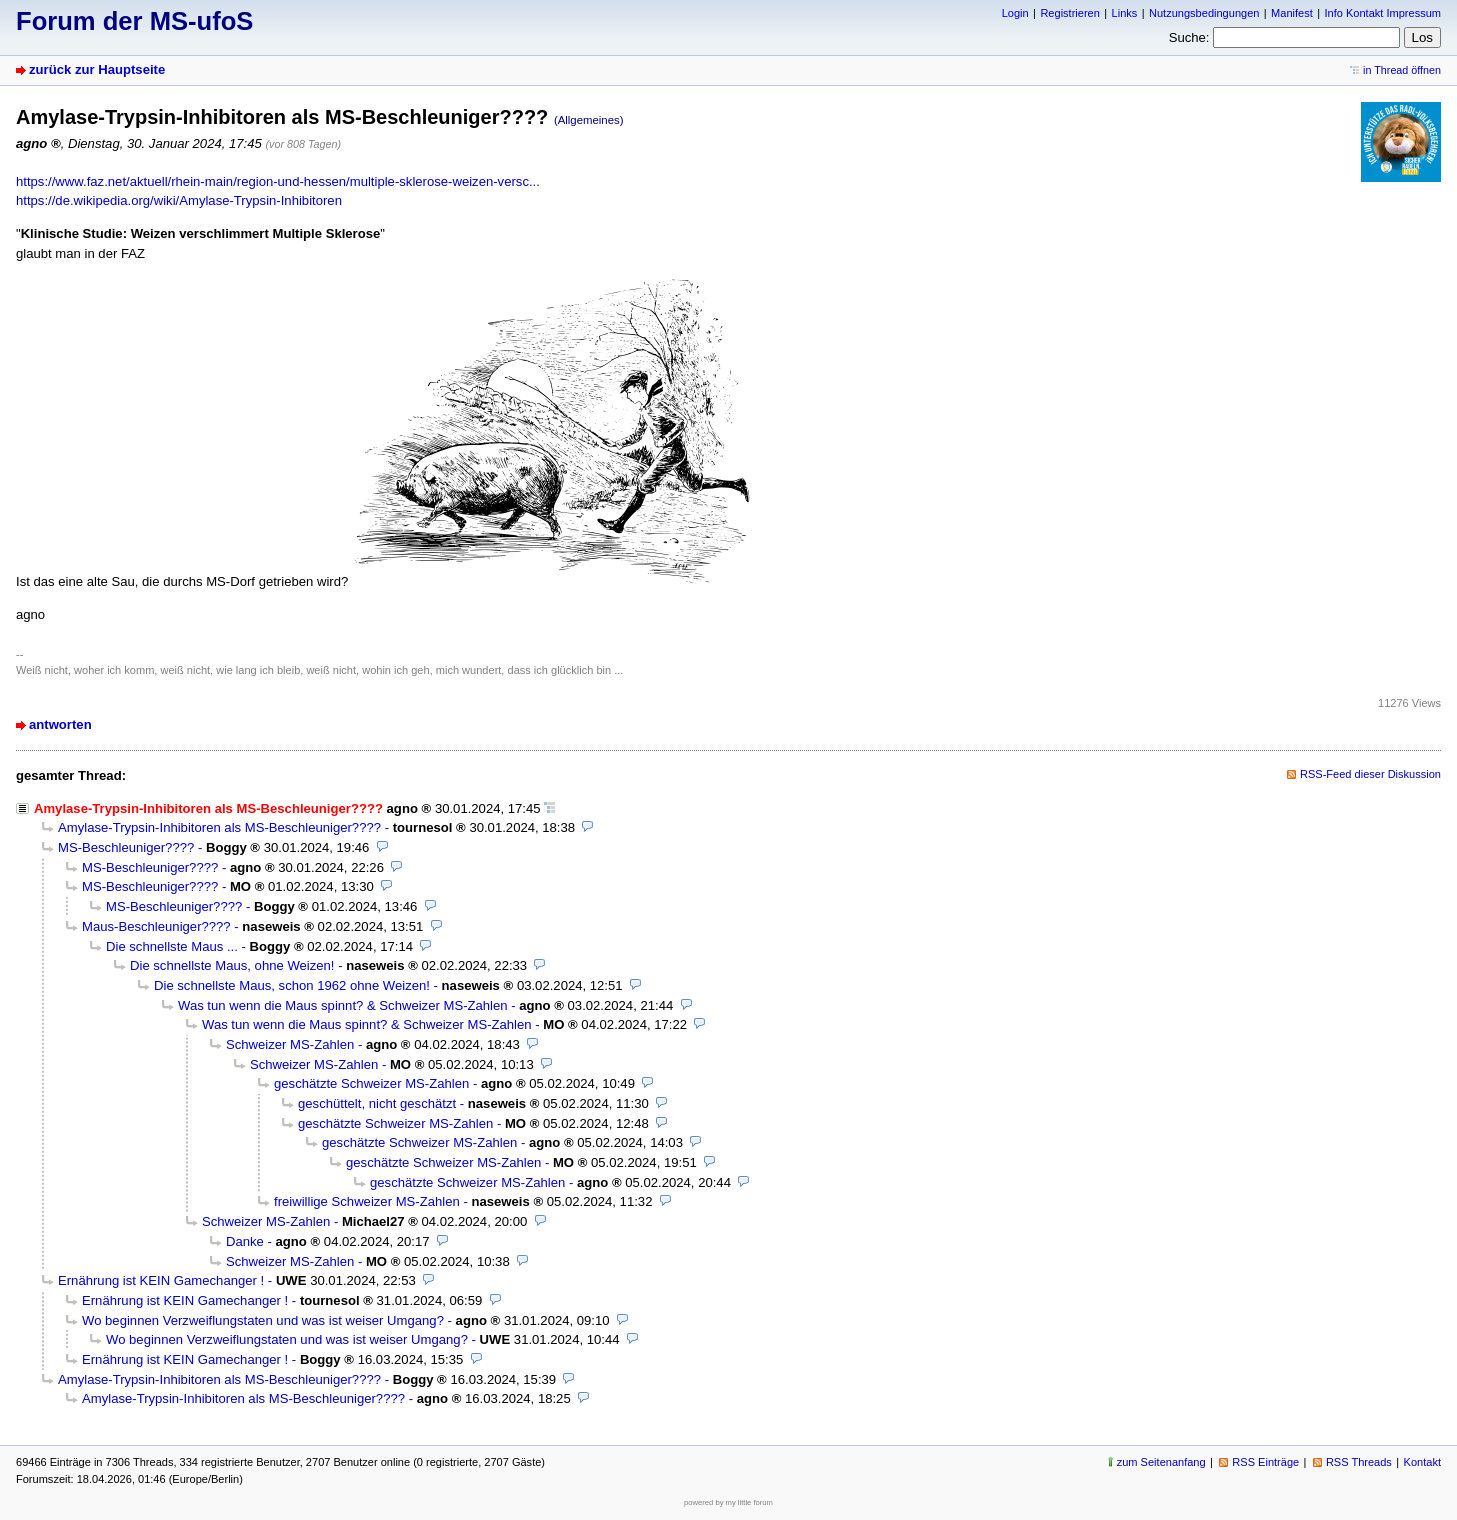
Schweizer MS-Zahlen (290, 1044)
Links (1125, 13)
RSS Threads (1359, 1462)
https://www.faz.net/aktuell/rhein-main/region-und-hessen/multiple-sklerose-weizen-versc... (278, 181)
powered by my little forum (728, 1502)
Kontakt (1422, 1462)
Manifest (1292, 13)
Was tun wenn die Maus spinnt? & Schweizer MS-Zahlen (343, 1005)
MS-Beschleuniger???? (126, 847)
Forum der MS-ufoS (134, 21)
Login (1015, 13)
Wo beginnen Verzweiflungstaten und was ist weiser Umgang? (263, 1320)
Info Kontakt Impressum (1383, 13)
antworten (60, 724)
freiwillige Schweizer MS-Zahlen (367, 1201)
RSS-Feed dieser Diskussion (1370, 774)
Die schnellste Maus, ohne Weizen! (232, 965)
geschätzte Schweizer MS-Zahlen (371, 1083)
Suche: (1189, 37)
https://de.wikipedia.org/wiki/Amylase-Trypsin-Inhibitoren (179, 200)
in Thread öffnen (1402, 70)
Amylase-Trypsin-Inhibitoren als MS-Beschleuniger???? (219, 827)
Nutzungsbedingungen (1204, 13)
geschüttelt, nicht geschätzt (377, 1103)
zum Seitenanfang (1161, 1462)
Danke (245, 1241)
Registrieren (1069, 13)
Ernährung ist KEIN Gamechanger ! (161, 1280)
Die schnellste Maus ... (172, 946)
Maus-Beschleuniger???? (156, 926)
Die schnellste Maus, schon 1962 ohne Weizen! (292, 985)
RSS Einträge (1265, 1462)
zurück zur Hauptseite (97, 69)
